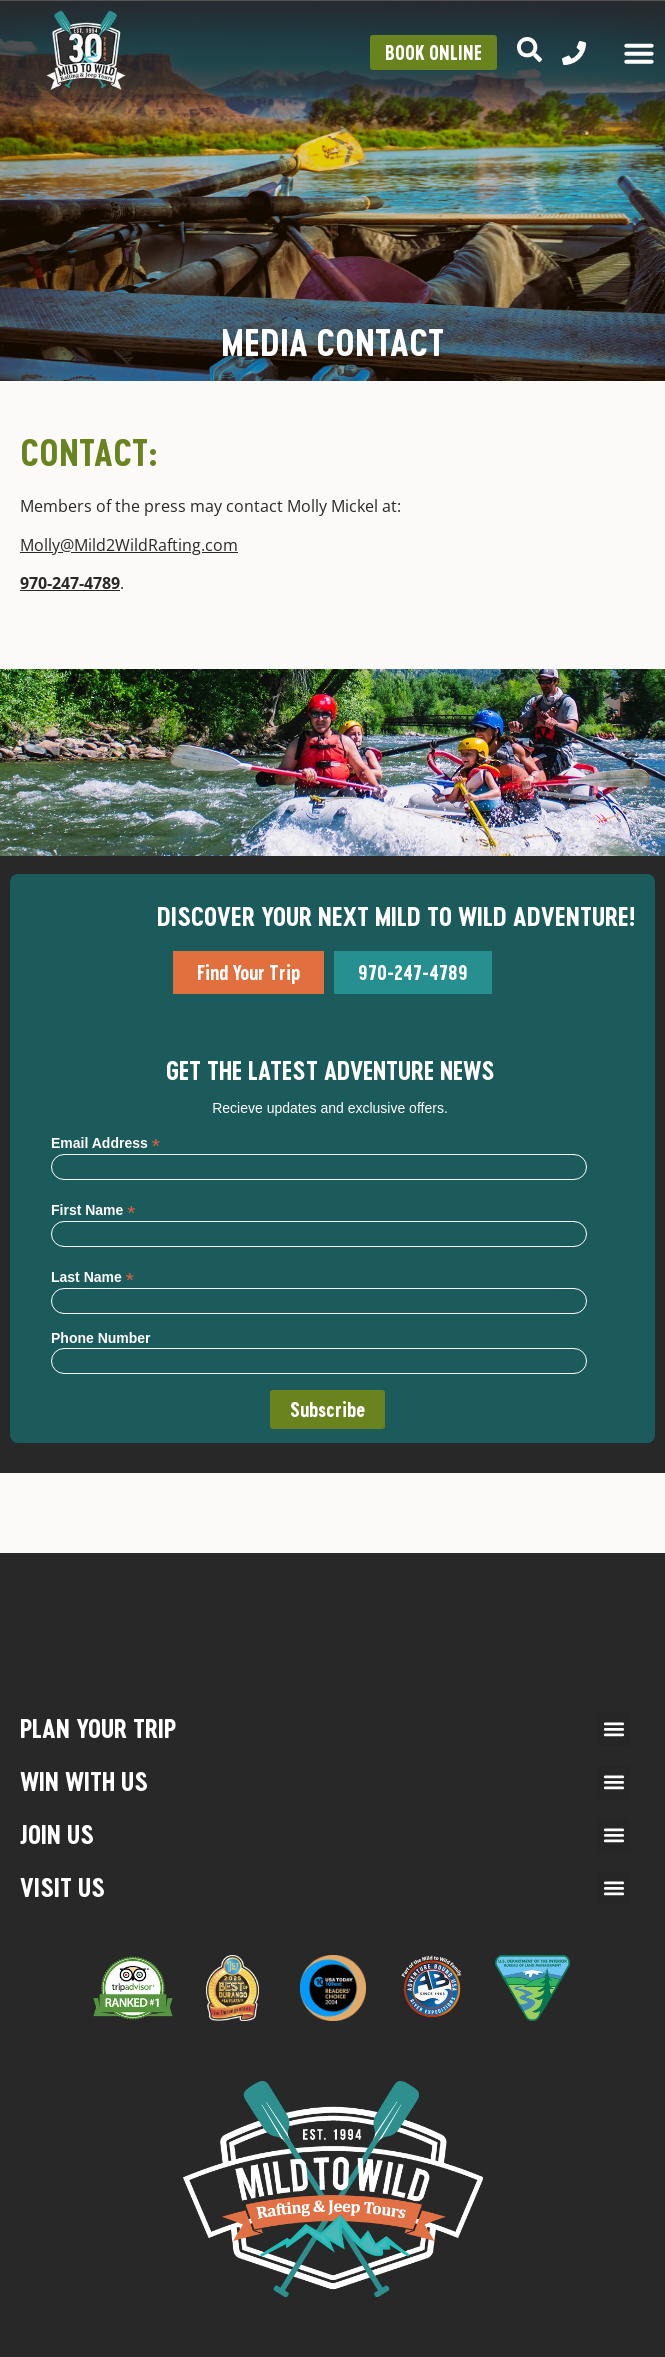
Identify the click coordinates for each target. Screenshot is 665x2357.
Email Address (105, 1142)
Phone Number (101, 1338)
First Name (93, 1209)
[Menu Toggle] (639, 53)
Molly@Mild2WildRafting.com (129, 545)
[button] (613, 1729)
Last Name (92, 1276)
